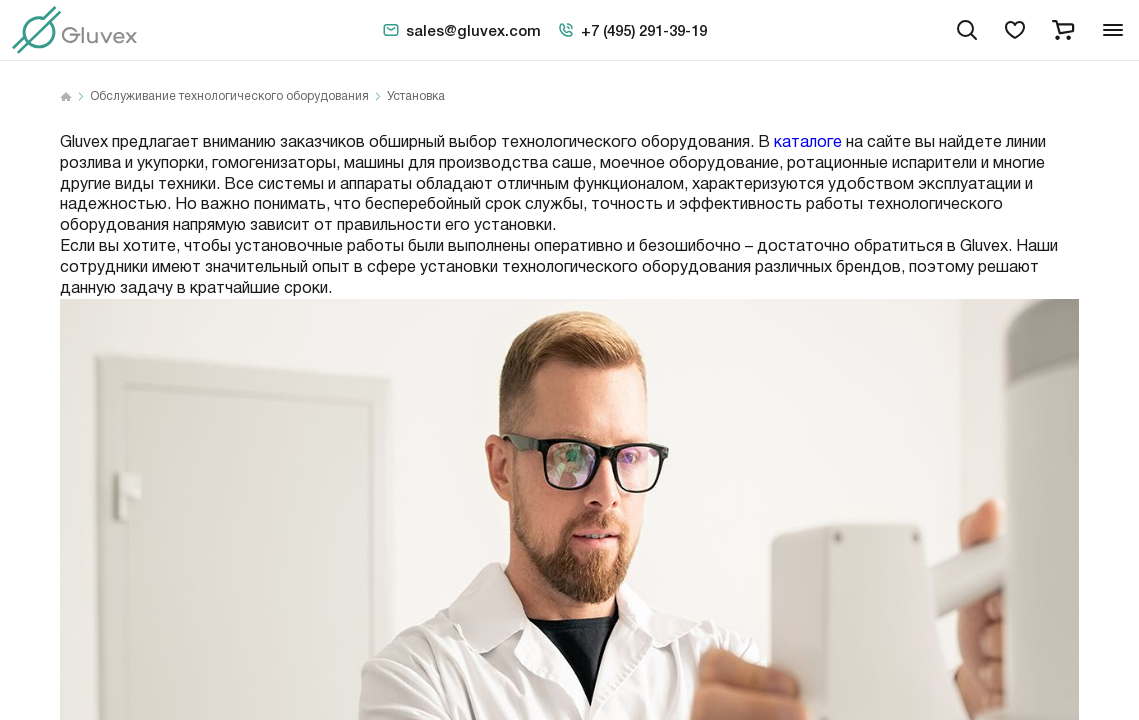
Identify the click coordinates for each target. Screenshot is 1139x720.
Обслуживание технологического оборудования (229, 97)
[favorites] (1015, 30)
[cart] (1063, 30)
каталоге (808, 142)
